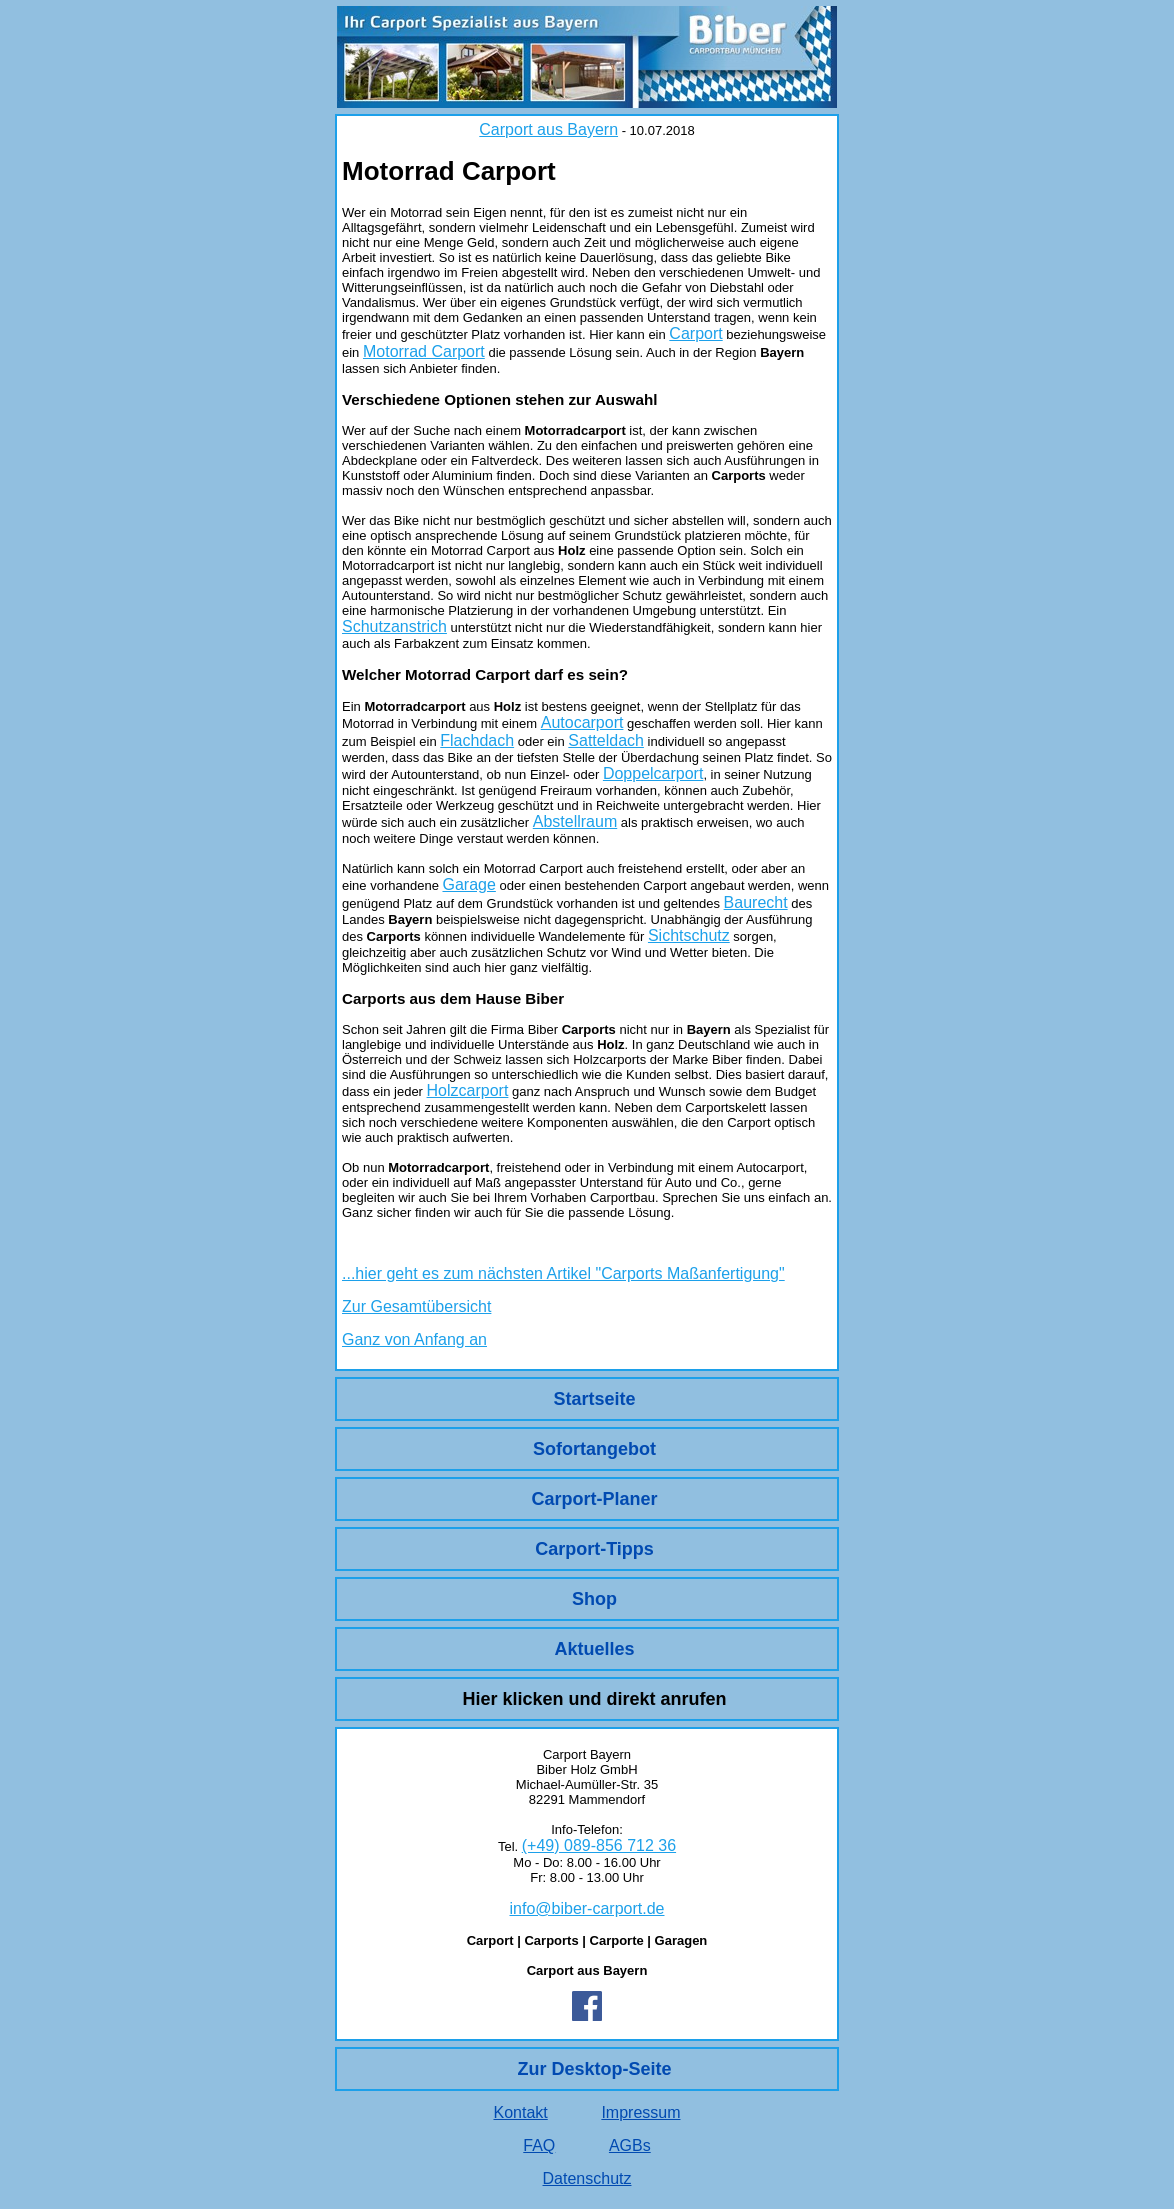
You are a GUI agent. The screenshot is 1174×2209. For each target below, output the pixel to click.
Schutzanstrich (394, 626)
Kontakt (520, 2112)
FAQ (539, 2145)
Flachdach (477, 740)
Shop (594, 1599)
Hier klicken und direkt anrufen (594, 1699)
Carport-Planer (594, 1499)
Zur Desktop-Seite (594, 2069)
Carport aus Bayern (548, 129)
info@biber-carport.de (587, 1908)
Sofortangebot (594, 1449)
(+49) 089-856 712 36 (599, 1845)
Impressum (640, 2112)
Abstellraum (575, 821)
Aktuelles (594, 1649)
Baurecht (756, 902)
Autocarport (582, 722)
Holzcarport (468, 1090)
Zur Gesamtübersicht (416, 1306)
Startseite (594, 1399)
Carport (695, 333)
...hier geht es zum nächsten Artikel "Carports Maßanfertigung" (563, 1273)
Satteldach (606, 740)
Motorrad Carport (424, 351)
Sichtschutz (689, 935)
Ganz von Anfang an (414, 1339)
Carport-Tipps (594, 1549)
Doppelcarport (653, 773)
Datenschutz (587, 2178)
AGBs (630, 2145)
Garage (468, 884)
